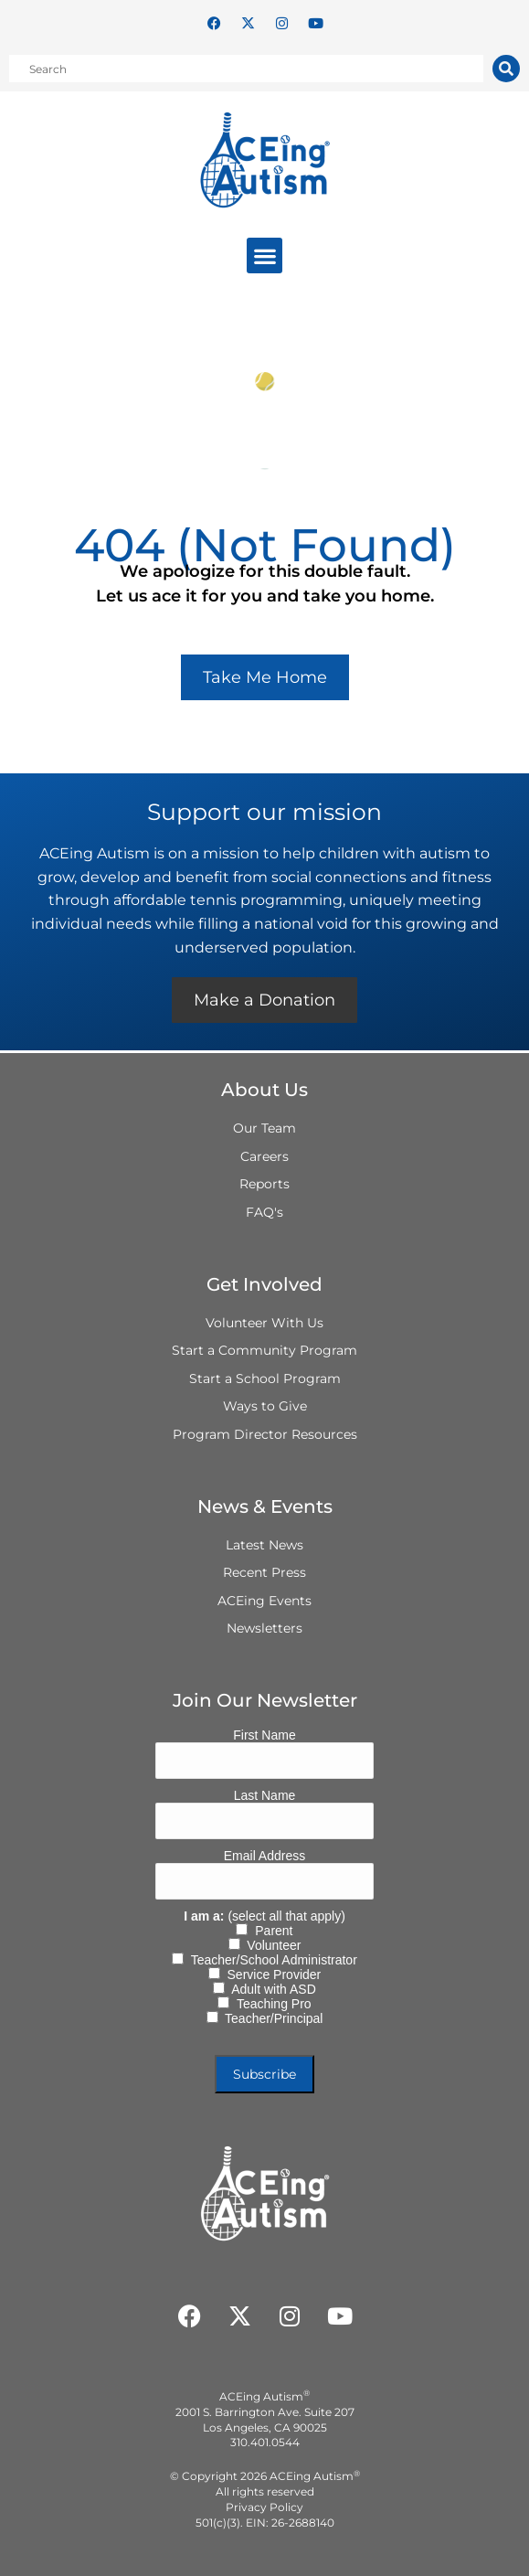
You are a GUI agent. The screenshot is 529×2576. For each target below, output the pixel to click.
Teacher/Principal (270, 2018)
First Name (264, 1735)
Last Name (265, 1795)
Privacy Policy (264, 2507)
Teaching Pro (270, 2003)
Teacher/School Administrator (270, 1960)
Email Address (264, 1855)
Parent (270, 1930)
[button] (264, 255)
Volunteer (271, 1945)
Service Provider (270, 1974)
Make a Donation (264, 1000)
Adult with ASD (270, 1989)
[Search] (506, 68)
